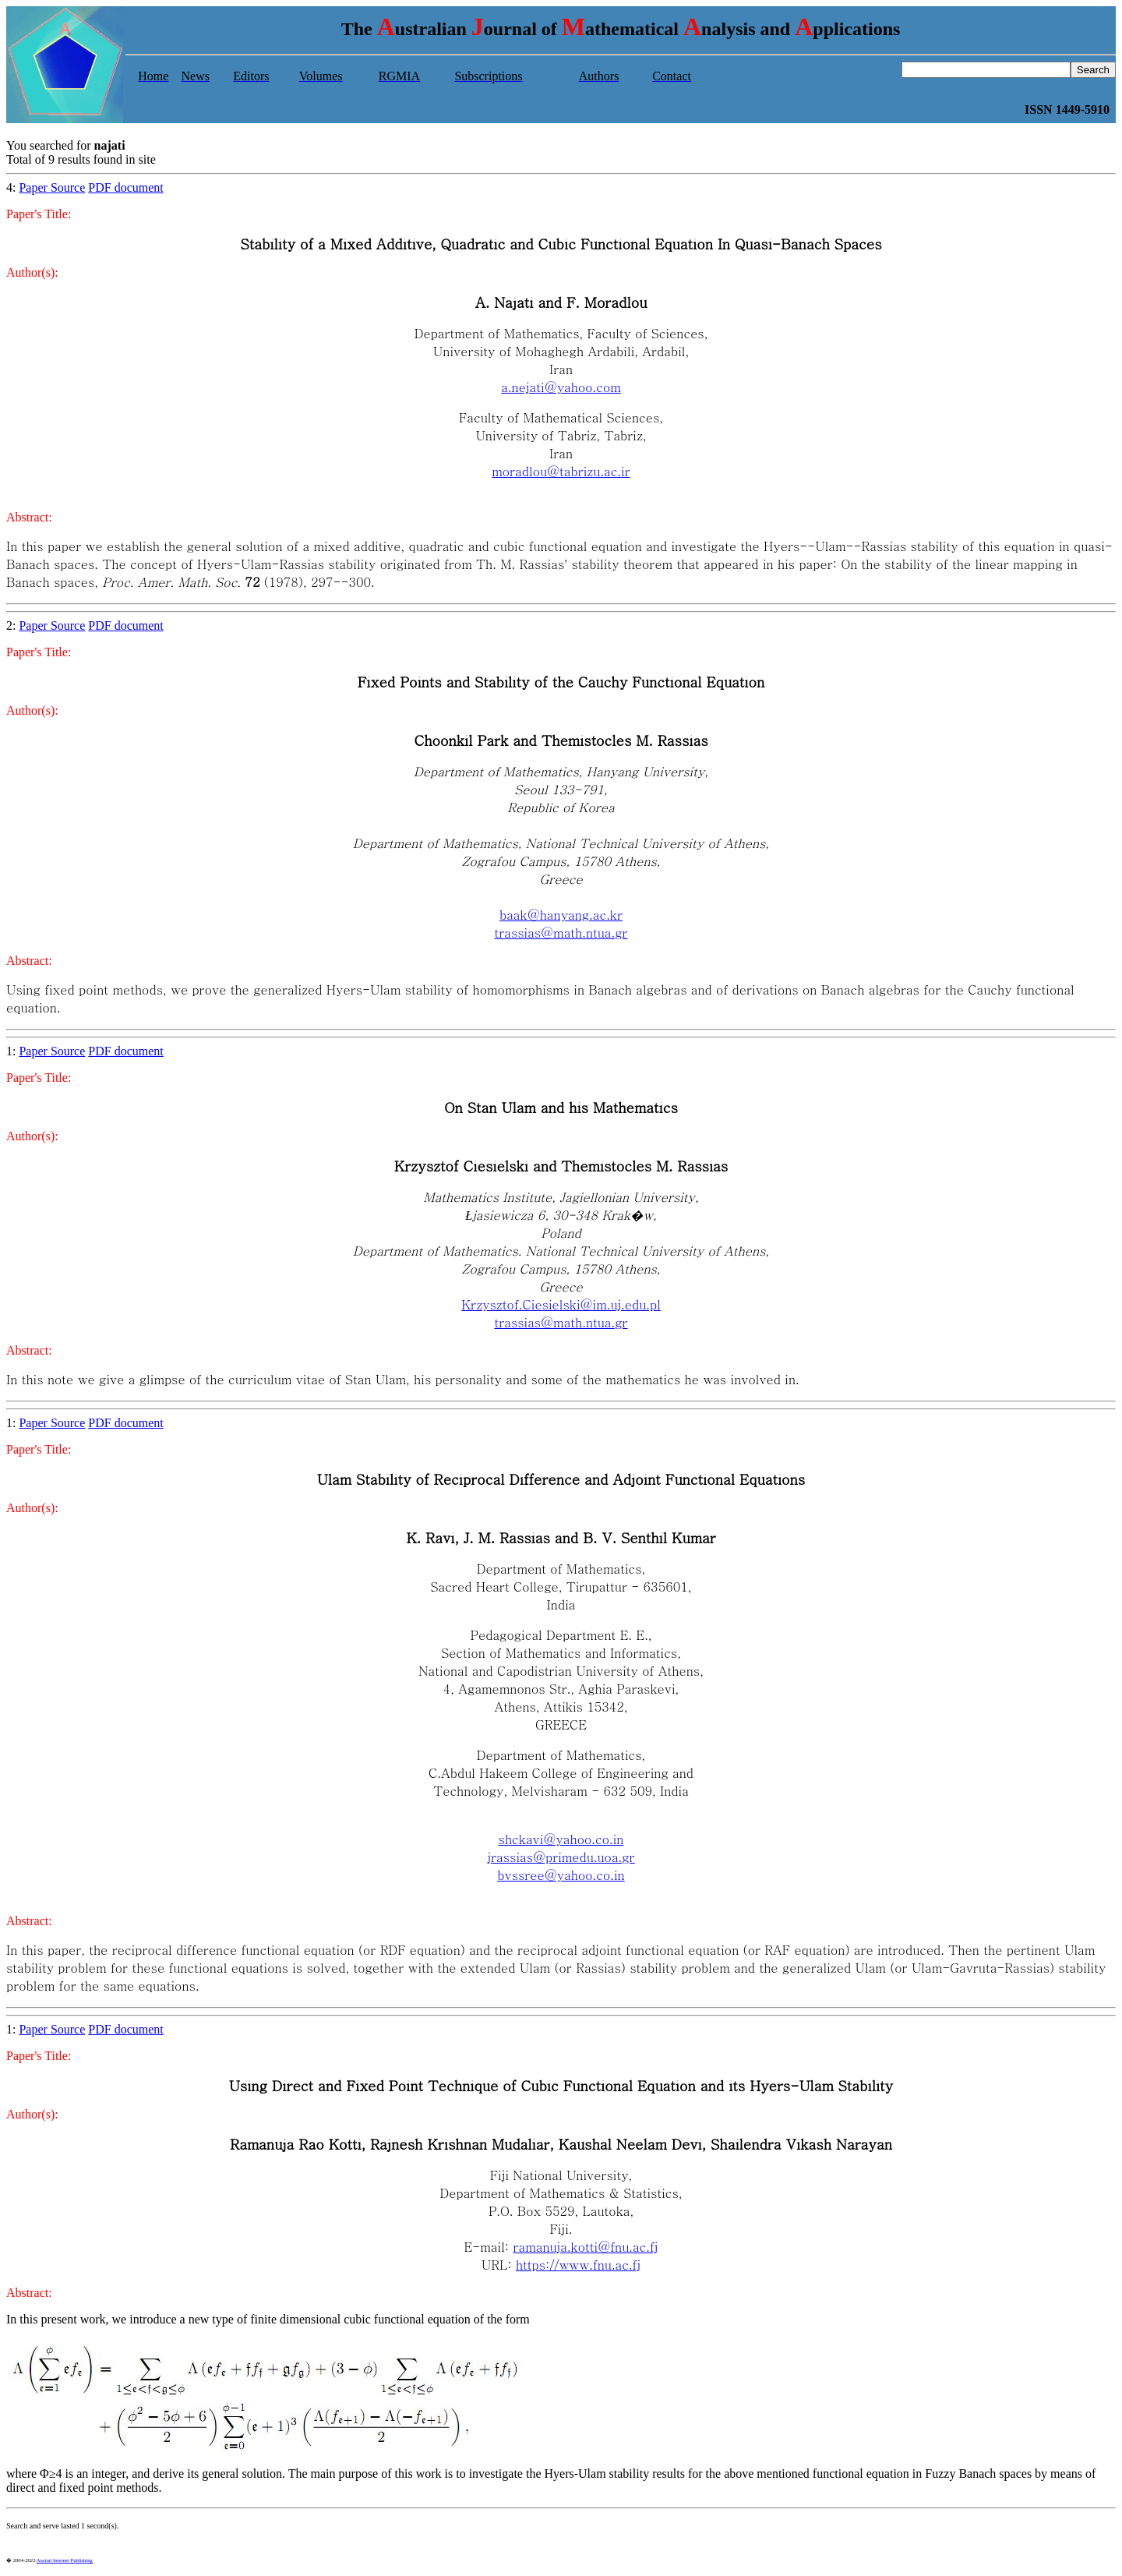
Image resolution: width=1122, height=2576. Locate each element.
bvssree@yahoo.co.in (560, 1875)
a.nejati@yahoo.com (561, 387)
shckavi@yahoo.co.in (561, 1839)
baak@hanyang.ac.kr (561, 915)
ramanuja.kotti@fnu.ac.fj (585, 2247)
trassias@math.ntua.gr (560, 933)
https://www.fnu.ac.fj (578, 2265)
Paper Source (52, 187)
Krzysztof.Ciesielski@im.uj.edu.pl (561, 1304)
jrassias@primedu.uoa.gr (560, 1857)
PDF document (125, 187)
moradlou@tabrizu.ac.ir (561, 471)
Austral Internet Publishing (65, 2560)
